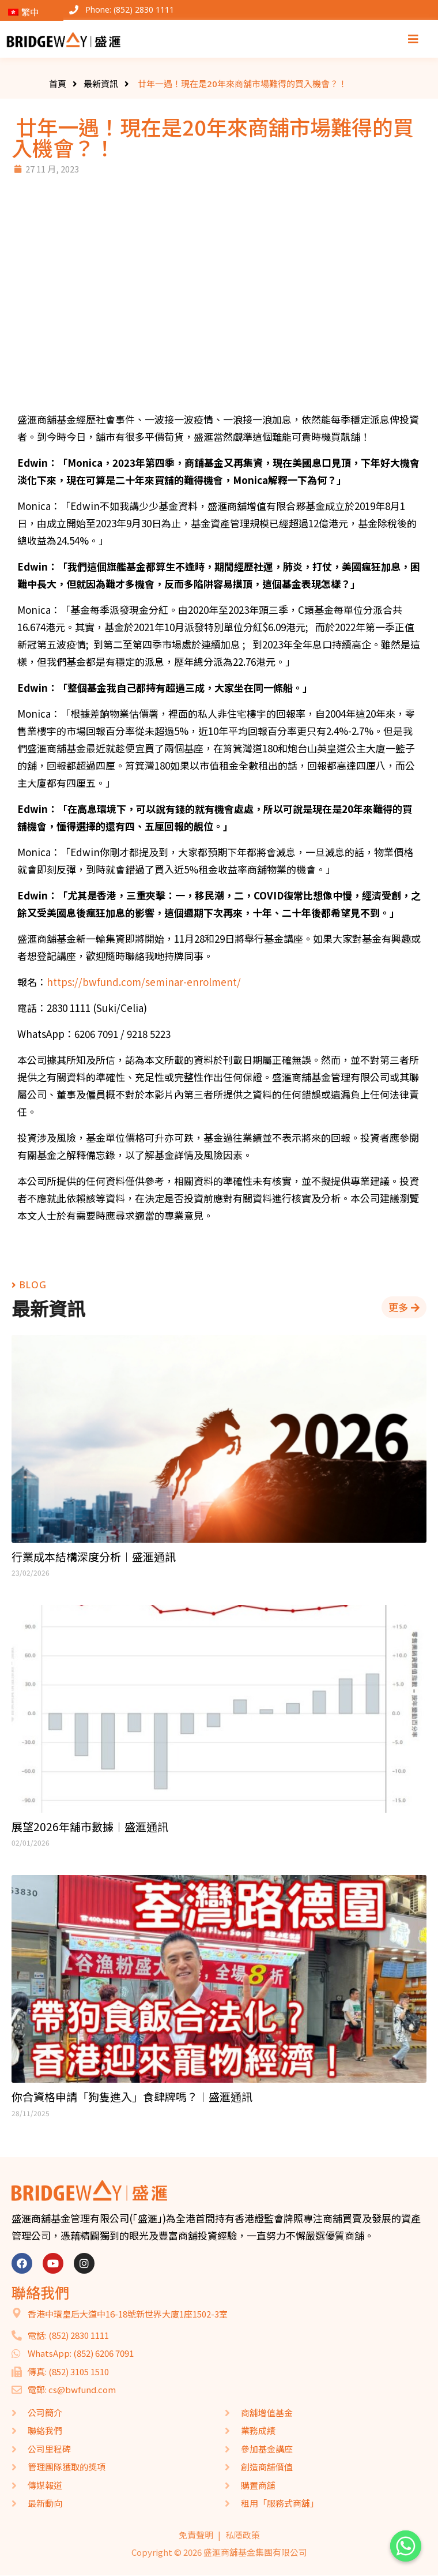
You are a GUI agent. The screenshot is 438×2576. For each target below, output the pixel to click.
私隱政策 (242, 2535)
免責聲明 (196, 2535)
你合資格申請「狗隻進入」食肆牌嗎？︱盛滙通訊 (132, 2096)
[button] (404, 1307)
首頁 (57, 83)
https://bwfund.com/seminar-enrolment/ (144, 981)
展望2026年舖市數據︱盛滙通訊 (90, 1826)
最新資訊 (101, 83)
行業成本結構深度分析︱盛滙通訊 (94, 1556)
